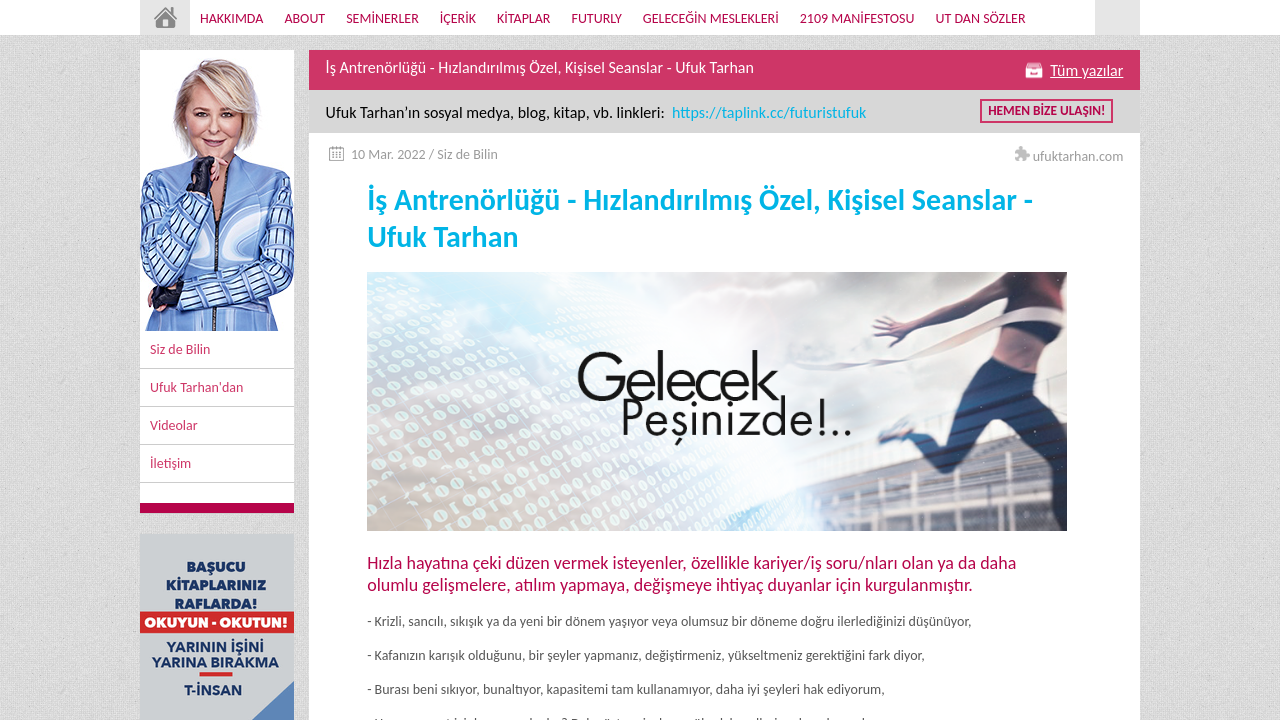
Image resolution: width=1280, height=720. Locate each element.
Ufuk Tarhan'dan (196, 387)
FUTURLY (596, 18)
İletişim (170, 463)
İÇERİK (458, 18)
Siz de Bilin (180, 349)
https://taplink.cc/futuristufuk (767, 112)
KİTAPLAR (523, 18)
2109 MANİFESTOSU (857, 18)
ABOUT (304, 18)
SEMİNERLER (382, 18)
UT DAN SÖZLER (980, 18)
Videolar (174, 425)
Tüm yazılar (1086, 70)
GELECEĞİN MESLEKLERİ (711, 18)
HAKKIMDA (231, 18)
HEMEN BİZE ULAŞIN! (1046, 110)
